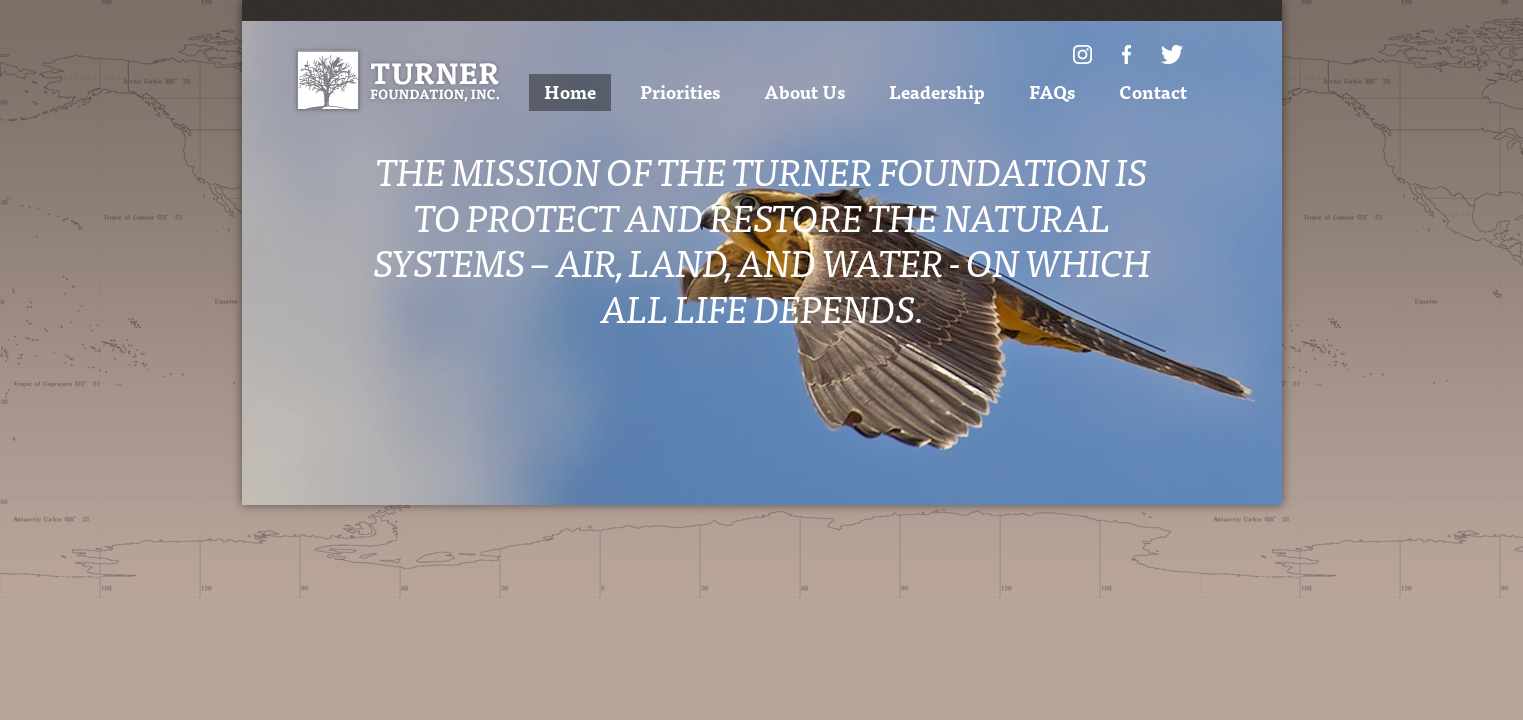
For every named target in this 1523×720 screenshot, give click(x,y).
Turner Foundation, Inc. (397, 80)
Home (570, 91)
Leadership (937, 91)
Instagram (1082, 54)
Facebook (1126, 54)
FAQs (1052, 91)
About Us (804, 91)
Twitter (1172, 54)
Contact (1153, 91)
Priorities (680, 91)
